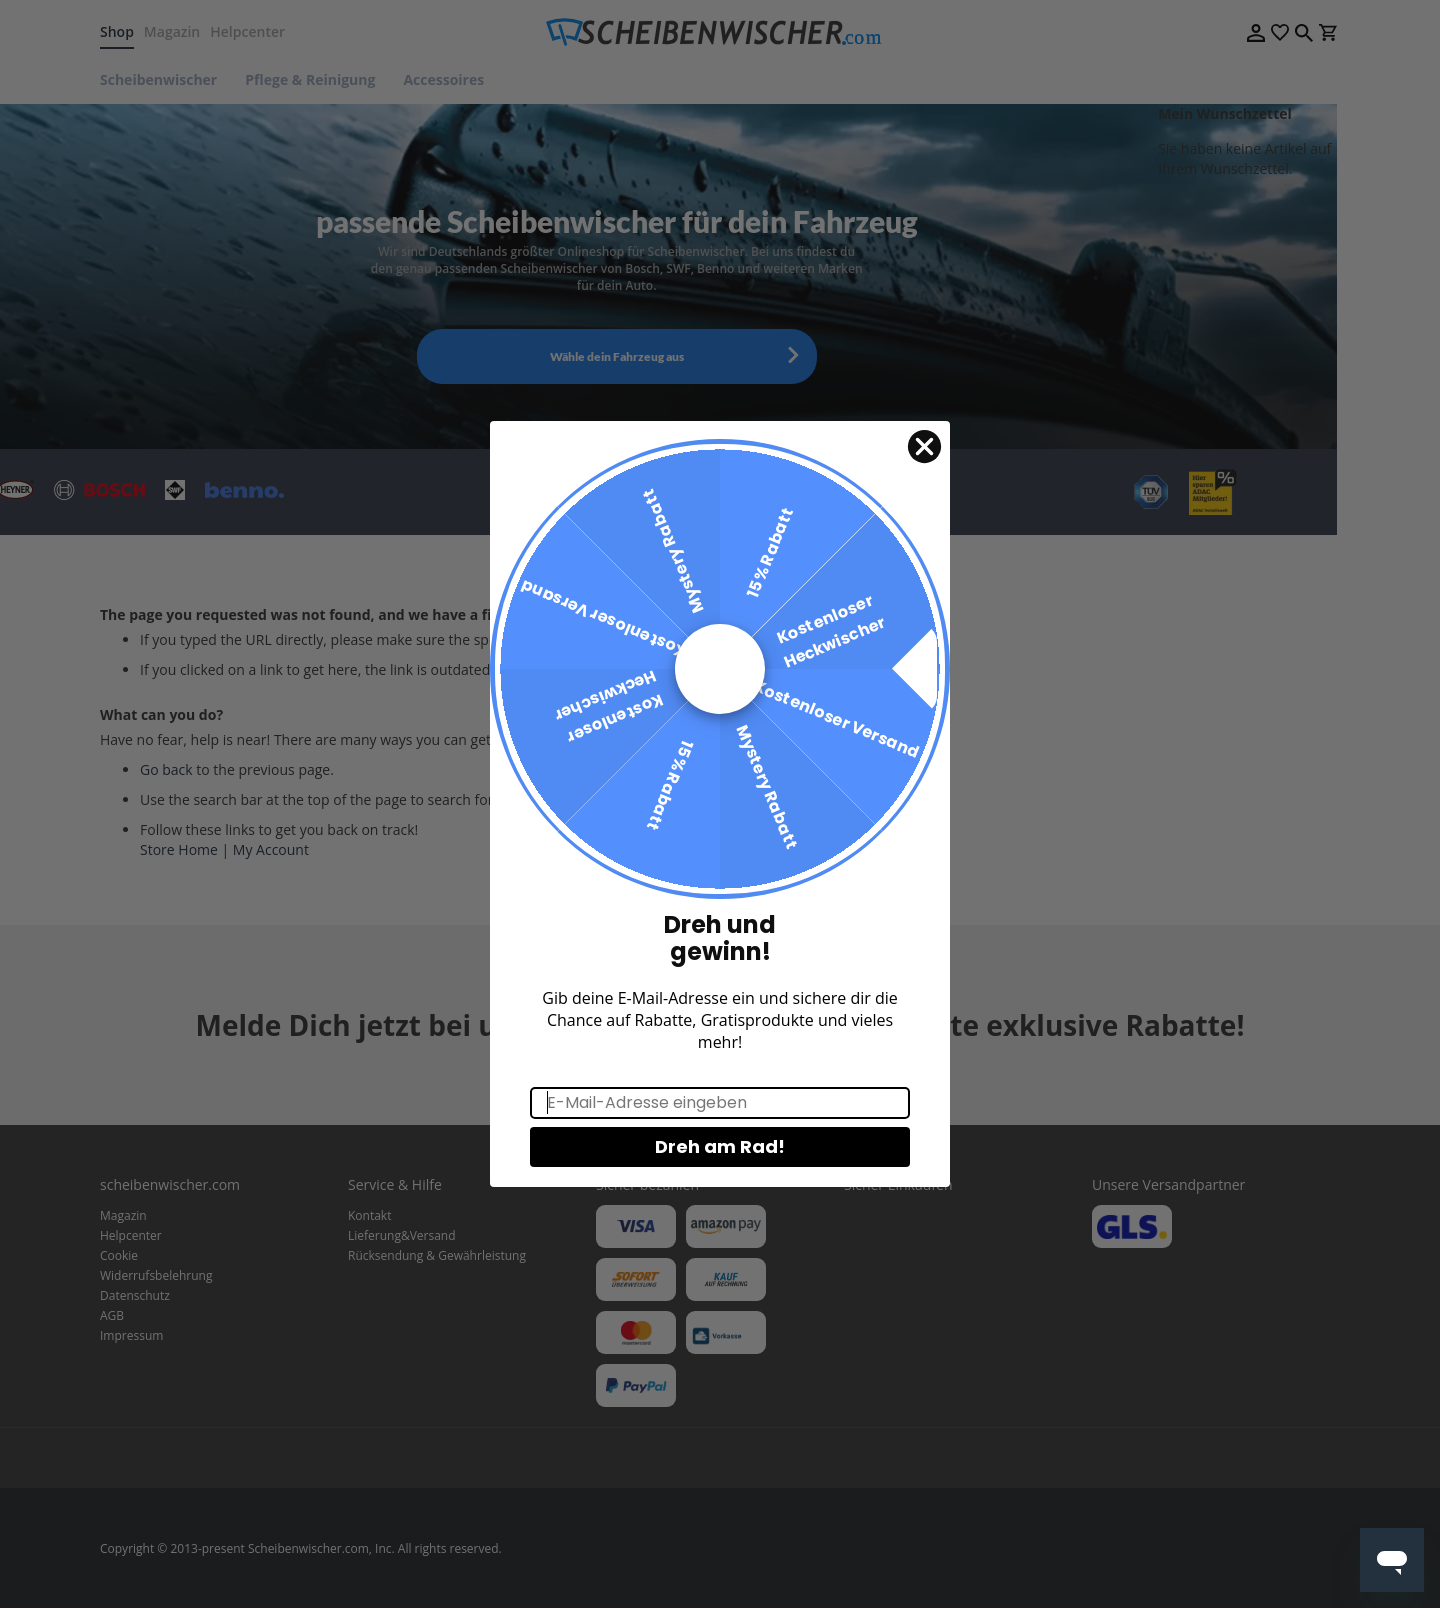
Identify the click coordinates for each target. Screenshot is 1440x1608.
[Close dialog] (924, 479)
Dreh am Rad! (720, 1178)
